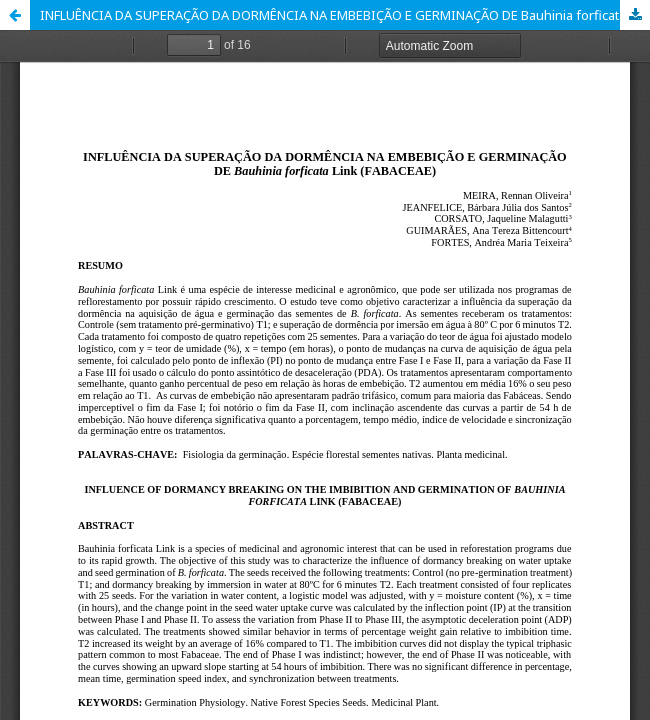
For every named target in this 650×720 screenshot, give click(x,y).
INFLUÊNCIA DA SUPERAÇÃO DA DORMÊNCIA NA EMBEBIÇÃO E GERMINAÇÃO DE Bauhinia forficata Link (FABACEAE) (345, 15)
